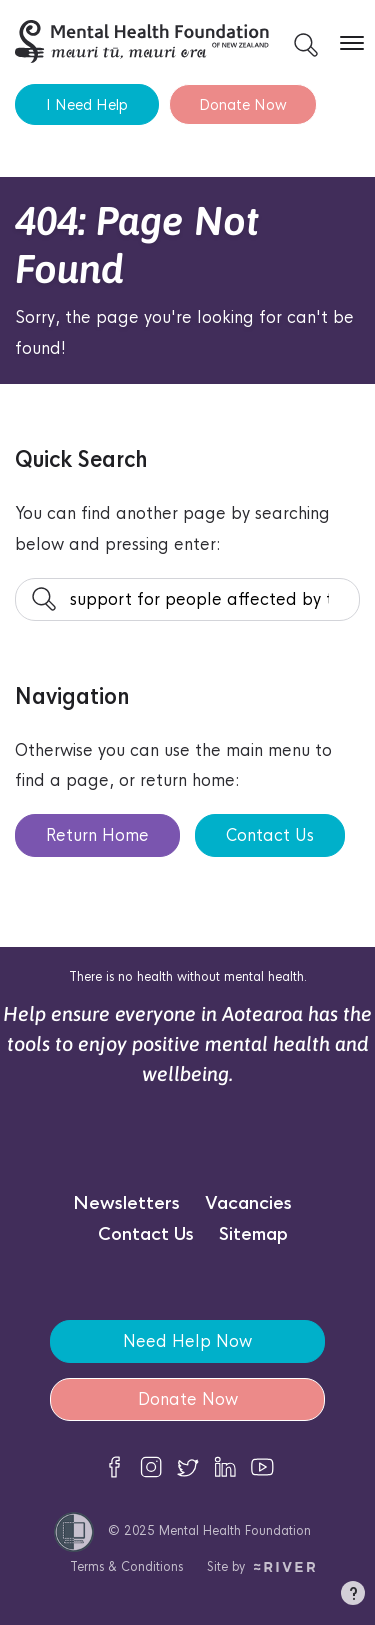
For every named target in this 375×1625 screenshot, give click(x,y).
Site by (261, 1566)
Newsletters (126, 1203)
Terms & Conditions (126, 1566)
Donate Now (243, 104)
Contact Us (270, 835)
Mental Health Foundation (235, 1530)
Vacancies (248, 1203)
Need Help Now (187, 1341)
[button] (353, 1597)
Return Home (97, 835)
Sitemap (253, 1234)
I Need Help (87, 104)
